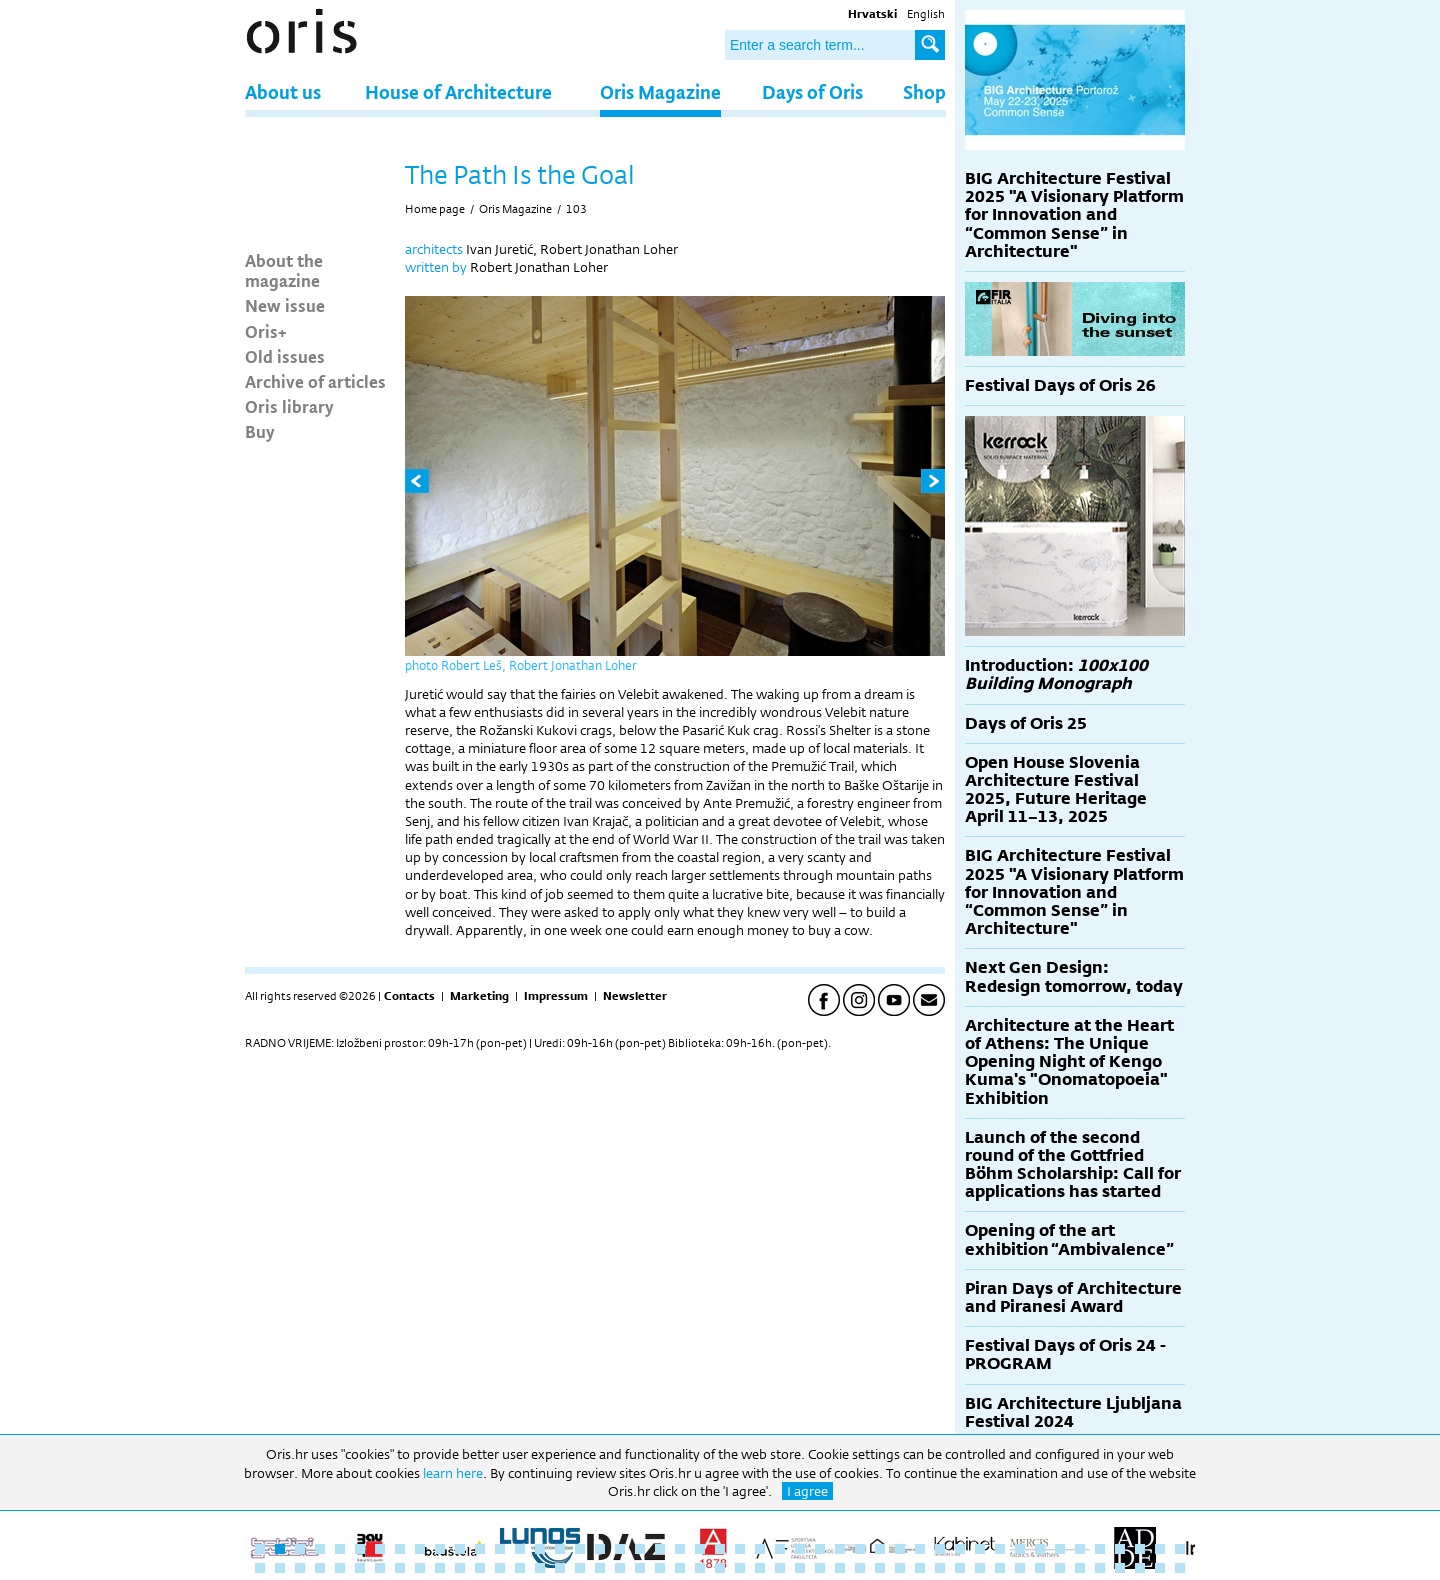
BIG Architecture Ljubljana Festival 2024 (1073, 1412)
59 (480, 1568)
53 (360, 1568)
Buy (260, 431)
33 (900, 1549)
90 (1100, 1568)
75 (800, 1568)
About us (283, 91)
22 (680, 1549)
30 (840, 1549)
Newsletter (635, 996)
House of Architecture (458, 91)
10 (440, 1549)
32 (880, 1549)
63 (560, 1568)
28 (800, 1549)
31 (860, 1549)
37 (980, 1549)
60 (500, 1568)
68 (660, 1568)
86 (1020, 1568)
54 (380, 1568)
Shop (924, 91)
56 (420, 1568)
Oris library (289, 406)
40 (1040, 1549)
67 (640, 1568)
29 (820, 1549)
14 (520, 1549)
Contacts (409, 996)
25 (740, 1549)
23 (700, 1549)
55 (400, 1568)
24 (720, 1549)
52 (340, 1568)
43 (1100, 1549)
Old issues (285, 356)
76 (820, 1568)
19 (620, 1549)
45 (1140, 1549)
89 (1080, 1568)
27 (780, 1549)
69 (680, 1568)
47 (1180, 1549)
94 (1180, 1568)
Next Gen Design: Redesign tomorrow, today (1074, 976)
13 (500, 1549)
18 (600, 1549)
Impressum (556, 996)
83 (960, 1568)
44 (1120, 1549)
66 (620, 1568)
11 (460, 1549)
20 (640, 1549)
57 (440, 1568)
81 (920, 1568)
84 (980, 1568)
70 (700, 1568)
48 (260, 1568)
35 (940, 1549)
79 (880, 1568)
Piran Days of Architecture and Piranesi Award (1073, 1297)
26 (760, 1549)
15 (540, 1549)
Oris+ (266, 331)
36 (960, 1549)
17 (580, 1549)
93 (1160, 1568)
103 (576, 209)
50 (300, 1568)
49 (280, 1568)
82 (940, 1568)
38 (1000, 1549)
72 (740, 1568)
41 (1060, 1549)
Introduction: (1056, 674)
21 (660, 1549)
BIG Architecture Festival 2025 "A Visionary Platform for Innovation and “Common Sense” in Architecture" (1074, 215)
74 (780, 1568)
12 (480, 1549)
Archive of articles (315, 381)
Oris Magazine (660, 91)
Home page (435, 209)
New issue (285, 305)
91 (1120, 1568)
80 (900, 1568)
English (926, 14)
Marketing (479, 996)
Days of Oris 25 (1026, 723)
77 (840, 1568)
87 (1040, 1568)
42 (1080, 1549)
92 (1140, 1568)
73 (760, 1568)
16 (560, 1549)
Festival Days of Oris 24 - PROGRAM (1065, 1354)
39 (1020, 1549)
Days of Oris (812, 91)
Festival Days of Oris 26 (1060, 385)
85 (1000, 1568)
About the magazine (284, 270)
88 (1060, 1568)
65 (600, 1568)
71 (720, 1568)
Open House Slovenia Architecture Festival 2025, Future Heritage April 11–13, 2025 (1056, 790)
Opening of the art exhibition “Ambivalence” (1069, 1239)
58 (460, 1568)
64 (580, 1568)
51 (320, 1568)
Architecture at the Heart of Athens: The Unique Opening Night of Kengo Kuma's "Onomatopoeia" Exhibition (1069, 1062)
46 (1160, 1549)
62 (540, 1568)
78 (860, 1568)
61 (520, 1568)
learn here (453, 1473)
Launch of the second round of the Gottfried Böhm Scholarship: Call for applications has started (1073, 1165)
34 (920, 1549)
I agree (807, 1491)
